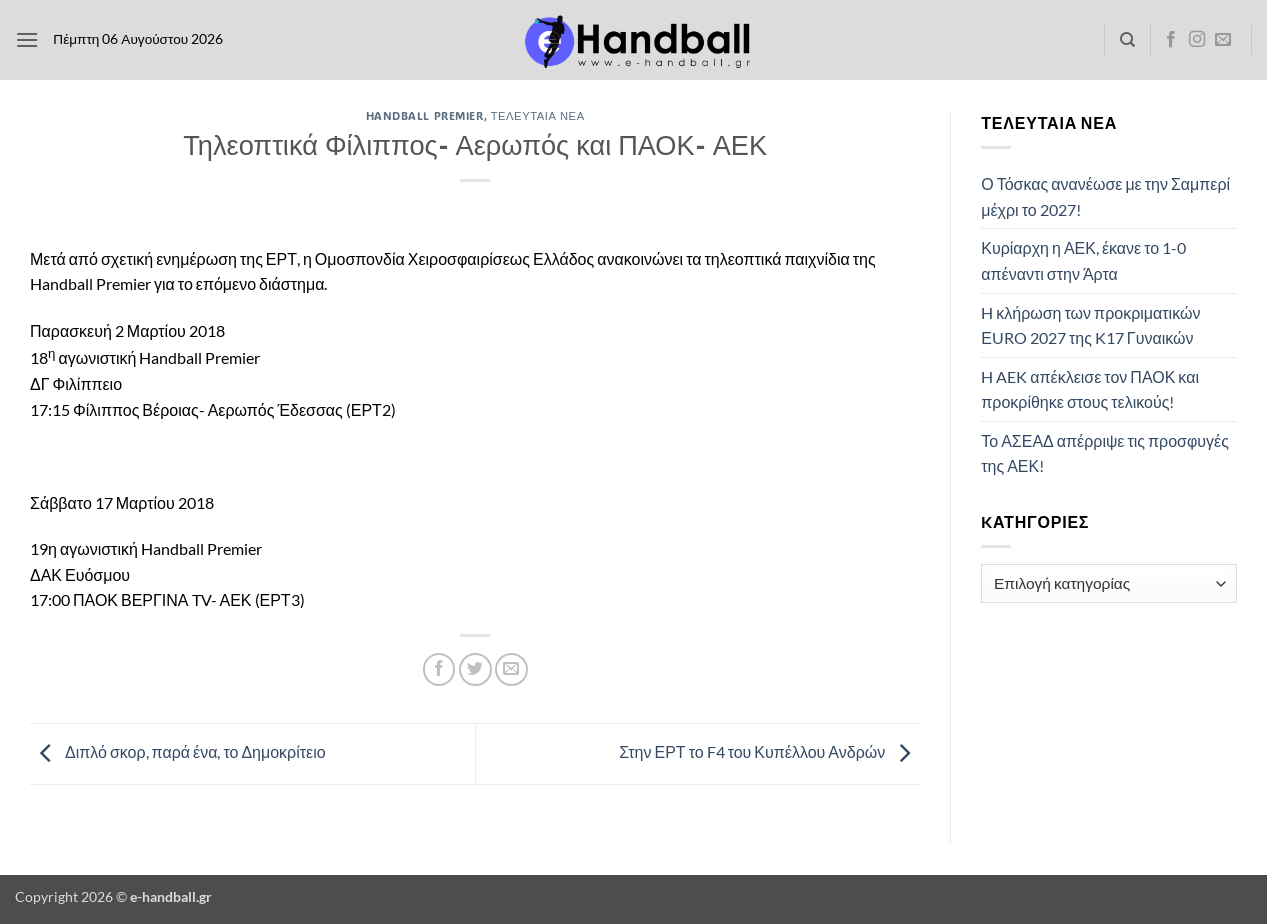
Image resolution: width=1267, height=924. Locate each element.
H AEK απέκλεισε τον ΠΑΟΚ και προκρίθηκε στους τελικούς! (1090, 389)
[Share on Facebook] (439, 669)
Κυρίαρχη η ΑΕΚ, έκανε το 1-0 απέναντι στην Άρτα (1083, 260)
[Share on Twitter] (475, 669)
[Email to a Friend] (511, 669)
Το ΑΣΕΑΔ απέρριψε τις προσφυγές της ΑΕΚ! (1105, 453)
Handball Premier (425, 115)
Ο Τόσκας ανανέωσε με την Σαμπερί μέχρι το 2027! (1105, 196)
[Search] (1127, 40)
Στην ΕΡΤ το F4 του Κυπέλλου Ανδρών (769, 751)
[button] (27, 39)
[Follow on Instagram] (1197, 40)
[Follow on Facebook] (1171, 40)
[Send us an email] (1223, 40)
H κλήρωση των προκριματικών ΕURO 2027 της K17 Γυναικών (1090, 325)
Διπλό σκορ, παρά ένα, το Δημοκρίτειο (178, 751)
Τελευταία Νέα (538, 115)
